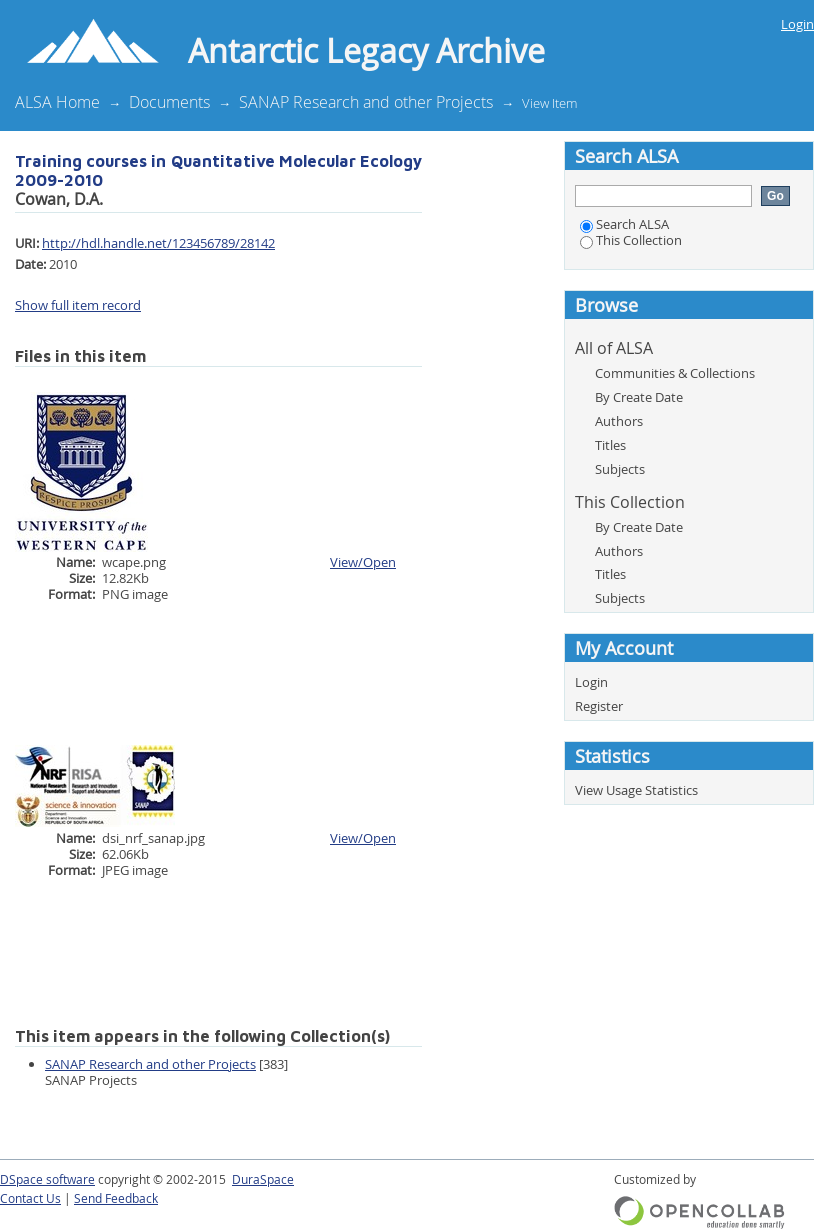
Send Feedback (116, 1198)
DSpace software (47, 1179)
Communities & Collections (675, 373)
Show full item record (78, 305)
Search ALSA (624, 224)
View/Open (363, 562)
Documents (169, 102)
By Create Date (639, 397)
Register (599, 706)
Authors (619, 421)
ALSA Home (57, 102)
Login (797, 24)
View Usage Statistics (636, 790)
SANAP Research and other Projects (366, 102)
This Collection (631, 240)
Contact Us (30, 1198)
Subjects (620, 469)
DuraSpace (263, 1179)
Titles (610, 445)
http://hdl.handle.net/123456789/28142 (158, 243)
